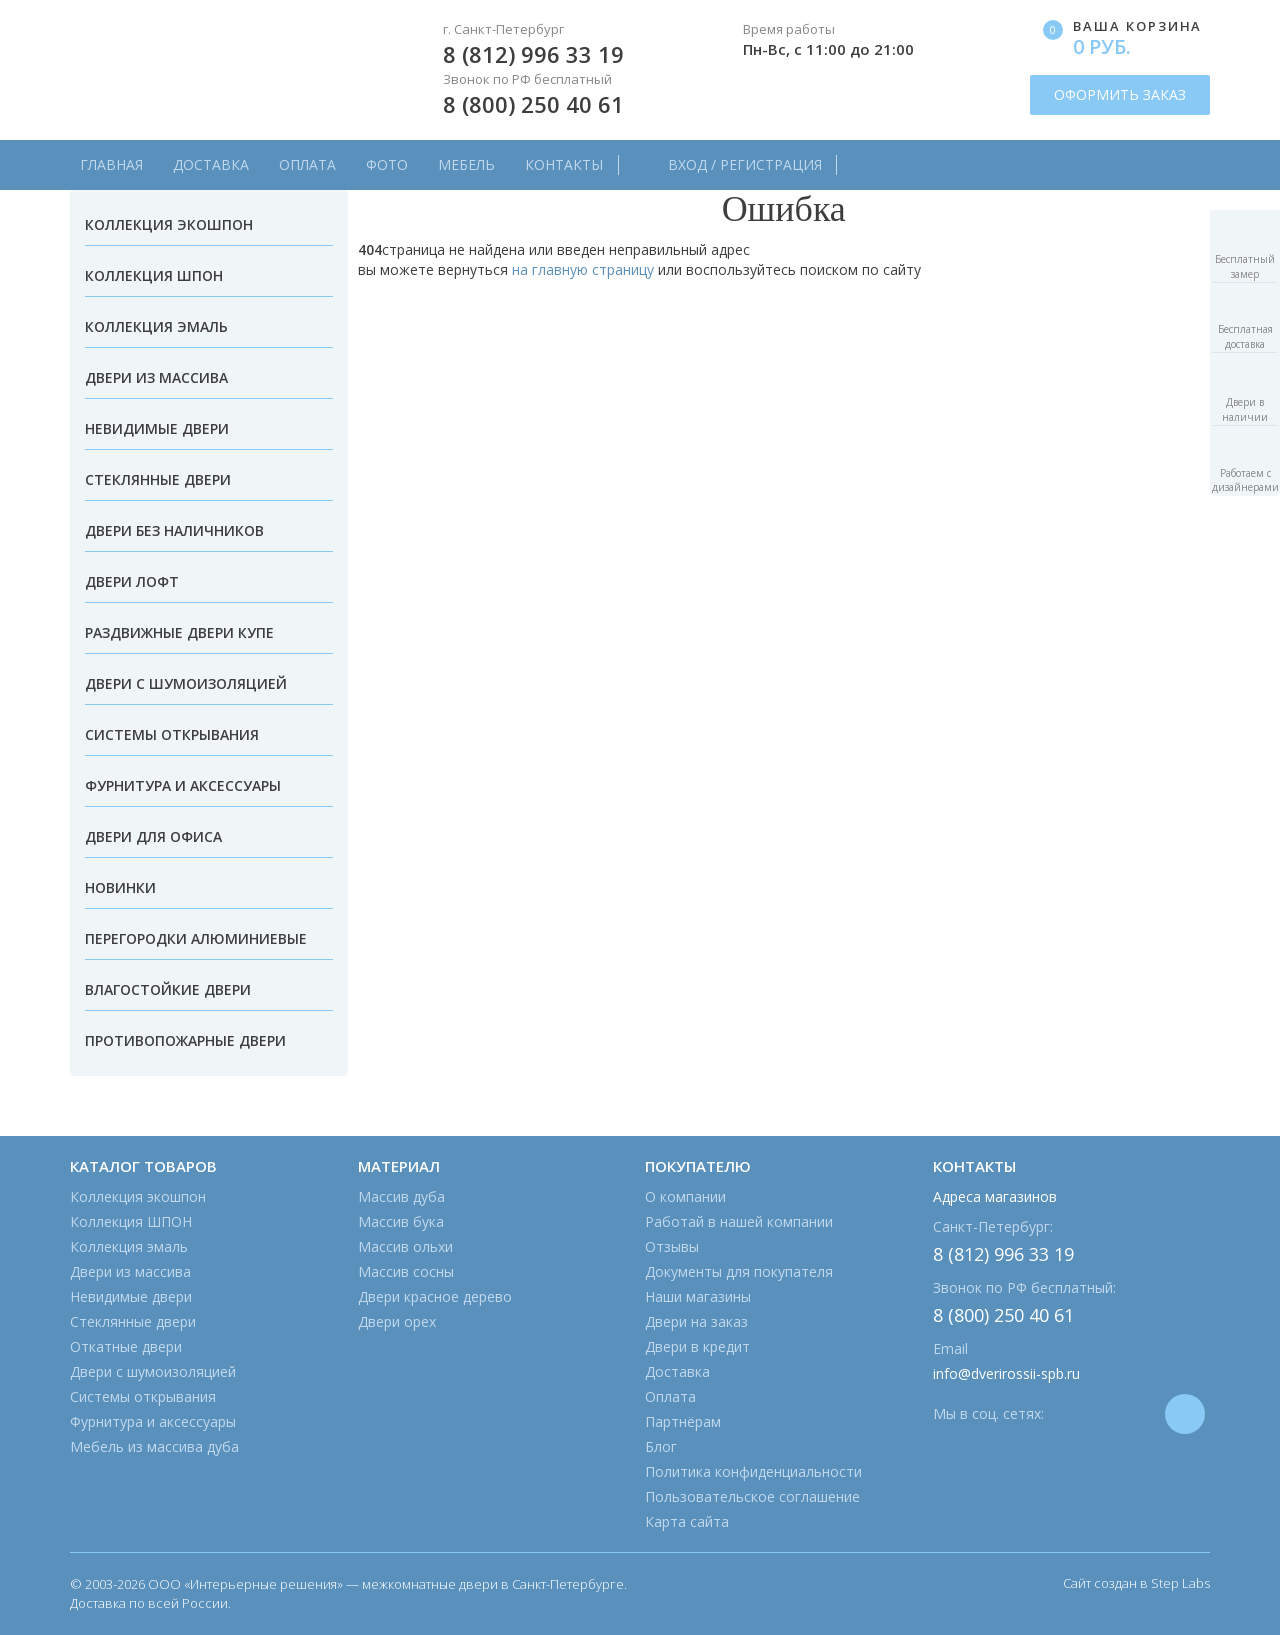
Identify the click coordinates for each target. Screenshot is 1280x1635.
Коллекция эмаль (156, 326)
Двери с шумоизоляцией (186, 683)
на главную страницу (583, 269)
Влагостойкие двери (168, 989)
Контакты (564, 164)
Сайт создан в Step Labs (1136, 1583)
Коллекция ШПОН (154, 275)
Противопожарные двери (185, 1040)
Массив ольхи (405, 1246)
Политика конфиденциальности (753, 1471)
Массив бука (401, 1221)
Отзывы (672, 1246)
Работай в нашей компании (739, 1221)
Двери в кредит (697, 1346)
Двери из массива (156, 377)
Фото (387, 164)
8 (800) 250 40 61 (533, 104)
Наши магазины (698, 1296)
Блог (661, 1446)
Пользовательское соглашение (752, 1496)
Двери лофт (132, 581)
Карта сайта (687, 1521)
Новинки (120, 887)
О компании (685, 1196)
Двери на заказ (696, 1321)
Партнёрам (683, 1421)
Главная (111, 164)
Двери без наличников (174, 530)
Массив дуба (401, 1196)
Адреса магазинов (995, 1196)
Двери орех (397, 1321)
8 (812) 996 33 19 (533, 54)
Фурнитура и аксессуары (183, 785)
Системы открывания (172, 734)
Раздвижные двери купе (179, 632)
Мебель (466, 164)
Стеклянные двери (158, 479)
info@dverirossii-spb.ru (1006, 1373)
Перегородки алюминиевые (196, 938)
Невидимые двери (157, 428)
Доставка (211, 164)
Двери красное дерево (435, 1296)
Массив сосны (406, 1271)
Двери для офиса (153, 836)
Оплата (307, 164)
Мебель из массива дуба (154, 1446)
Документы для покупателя (739, 1271)
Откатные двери (126, 1346)
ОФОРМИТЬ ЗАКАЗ (1120, 94)
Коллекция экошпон (169, 224)
